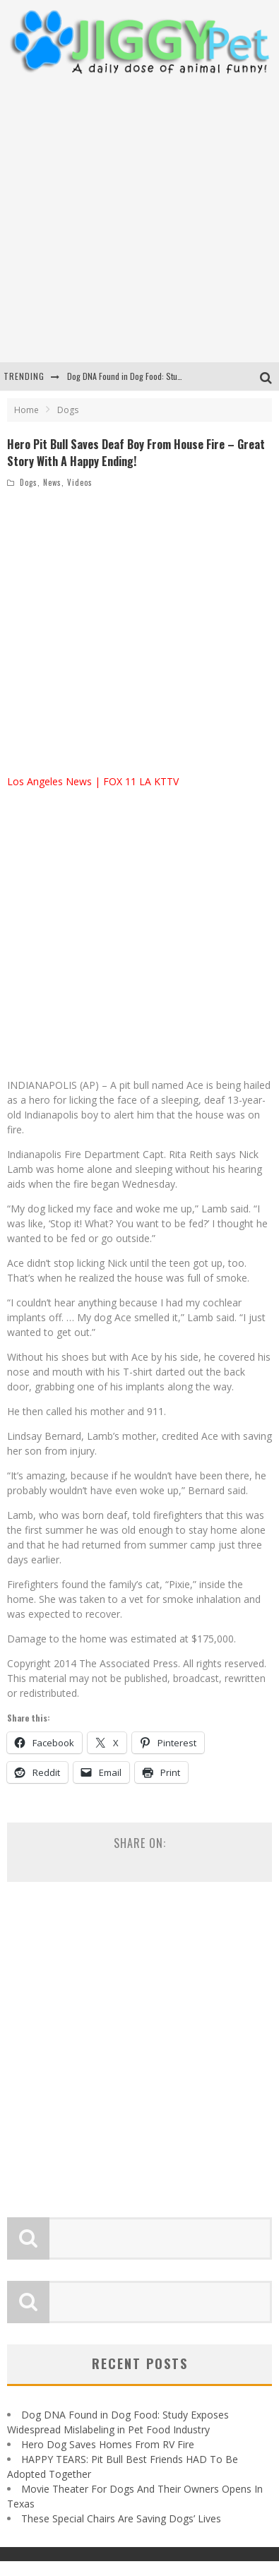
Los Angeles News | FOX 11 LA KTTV (93, 781)
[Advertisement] (132, 219)
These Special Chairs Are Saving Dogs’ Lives (121, 2518)
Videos (80, 482)
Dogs (28, 482)
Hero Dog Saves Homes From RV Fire (107, 2444)
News (52, 482)
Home (26, 410)
